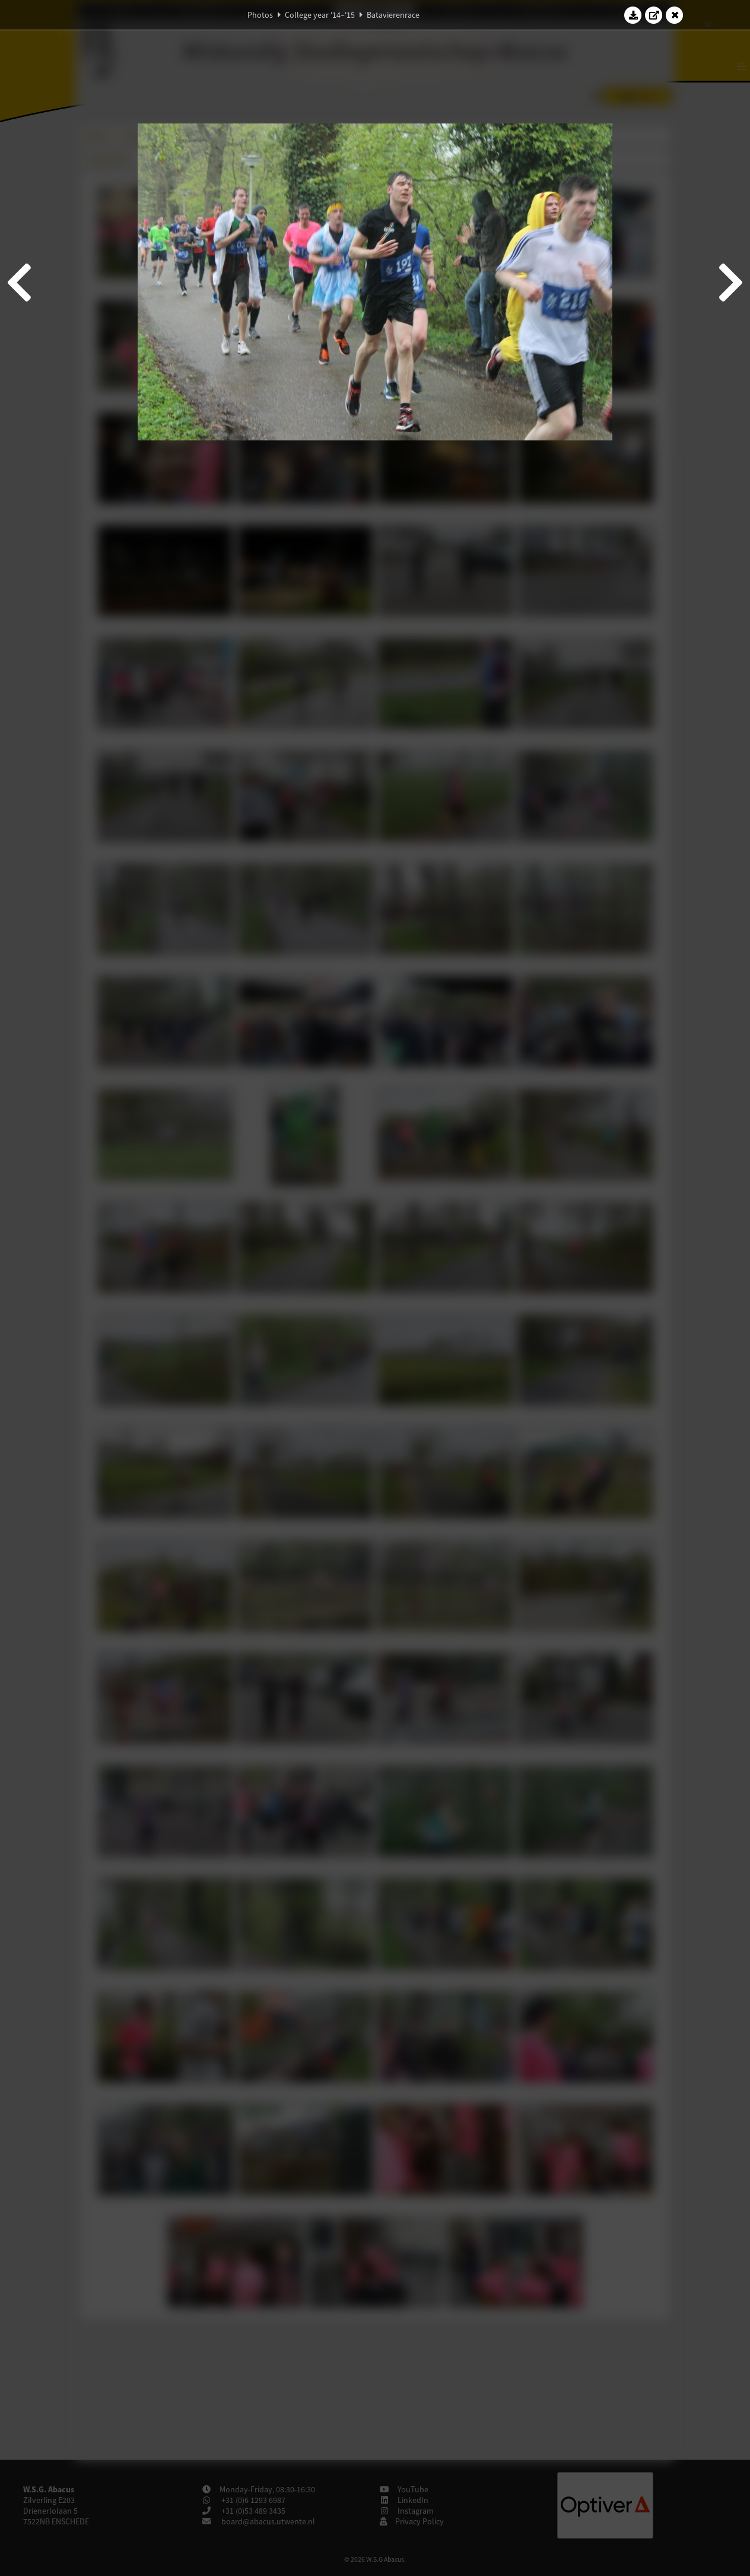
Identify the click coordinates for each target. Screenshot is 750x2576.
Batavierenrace (393, 14)
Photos (260, 14)
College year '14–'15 (320, 14)
